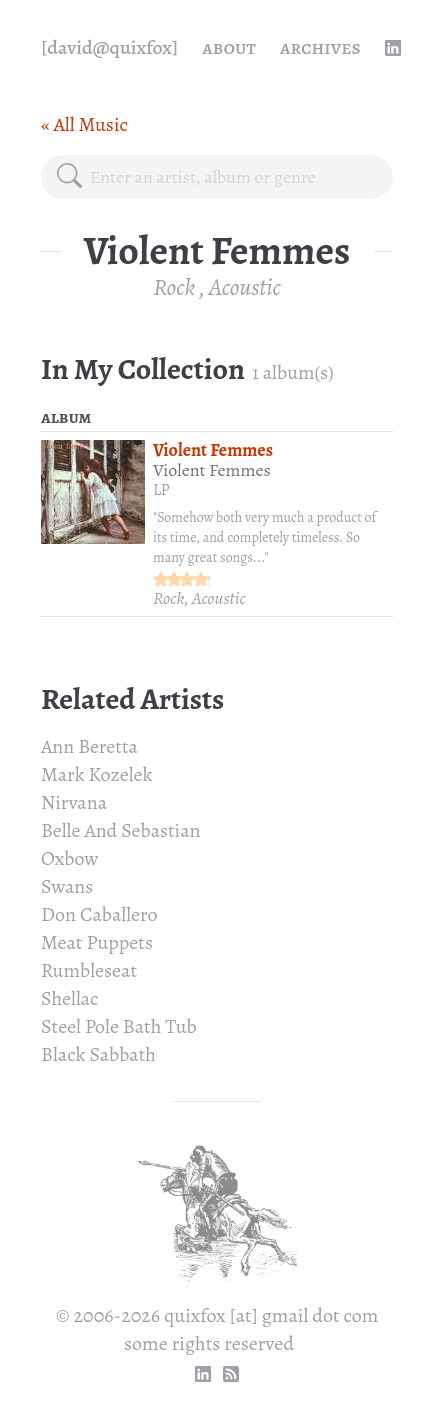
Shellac (70, 998)
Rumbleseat (89, 970)
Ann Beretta (89, 746)
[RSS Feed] (231, 1374)
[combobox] (233, 177)
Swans (67, 886)
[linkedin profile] (393, 48)
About (229, 47)
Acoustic (245, 287)
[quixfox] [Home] (109, 48)
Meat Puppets (97, 942)
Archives (320, 47)
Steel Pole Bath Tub (119, 1026)
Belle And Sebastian (121, 830)
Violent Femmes (213, 450)
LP (161, 490)
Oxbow (69, 858)
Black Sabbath (98, 1054)
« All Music (84, 124)
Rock (174, 287)
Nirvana (74, 802)
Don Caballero (99, 914)
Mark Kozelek (96, 774)
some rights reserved (209, 1343)
